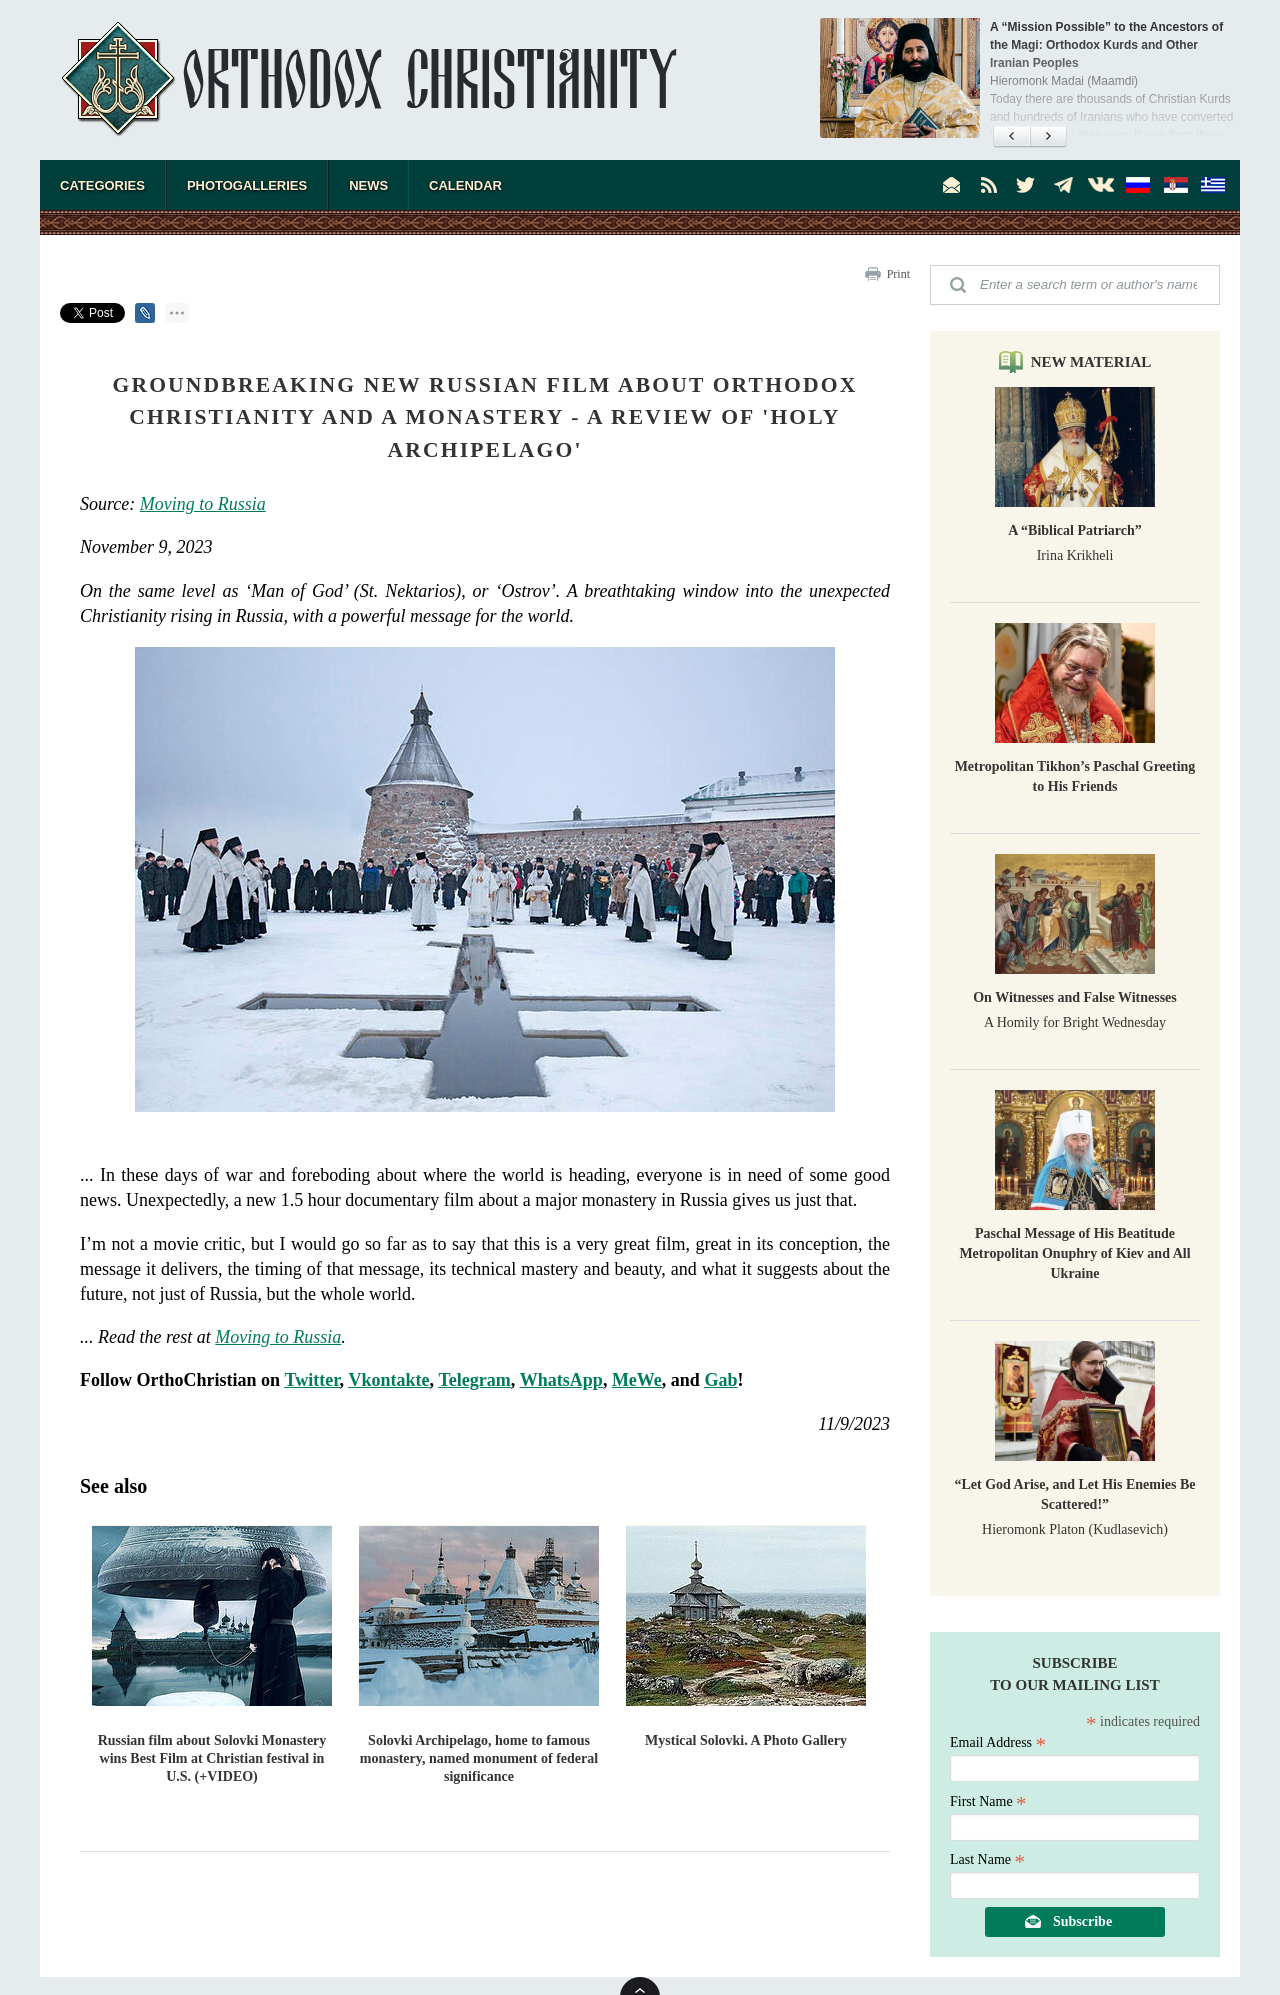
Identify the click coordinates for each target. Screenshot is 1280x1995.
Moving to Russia (203, 504)
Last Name (987, 1859)
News (368, 185)
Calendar (465, 185)
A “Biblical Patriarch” (1075, 530)
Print (898, 274)
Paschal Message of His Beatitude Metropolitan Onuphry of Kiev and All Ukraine (1074, 1253)
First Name (988, 1801)
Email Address (998, 1742)
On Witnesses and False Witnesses (1075, 997)
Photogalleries (247, 185)
